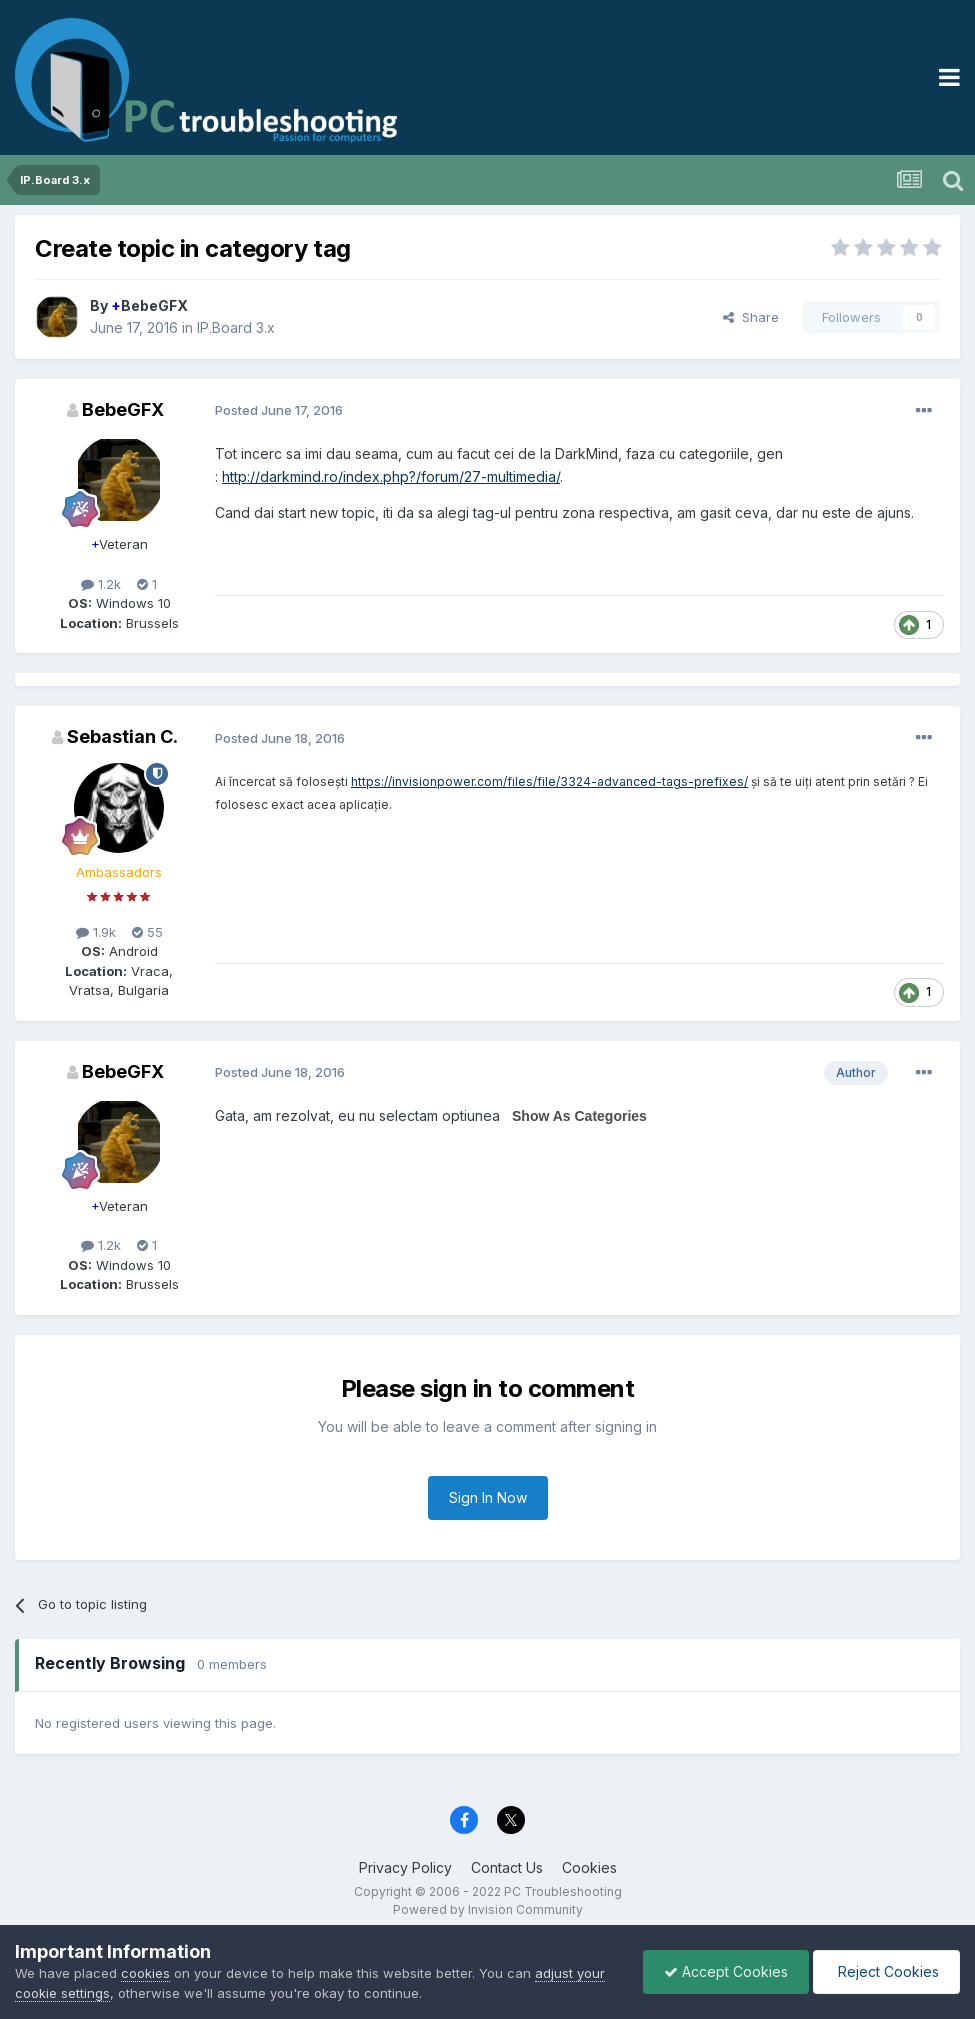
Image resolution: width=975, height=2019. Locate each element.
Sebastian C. (122, 736)
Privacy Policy (405, 1867)
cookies (145, 1973)
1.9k (96, 932)
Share (751, 317)
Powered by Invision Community (488, 1909)
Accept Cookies (726, 1971)
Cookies (589, 1867)
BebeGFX (149, 305)
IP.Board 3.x (236, 327)
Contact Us (507, 1867)
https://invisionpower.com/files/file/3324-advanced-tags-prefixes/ (549, 781)
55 (147, 932)
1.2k (101, 584)
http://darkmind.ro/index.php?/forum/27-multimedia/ (391, 476)
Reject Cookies (886, 1971)
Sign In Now (488, 1497)
